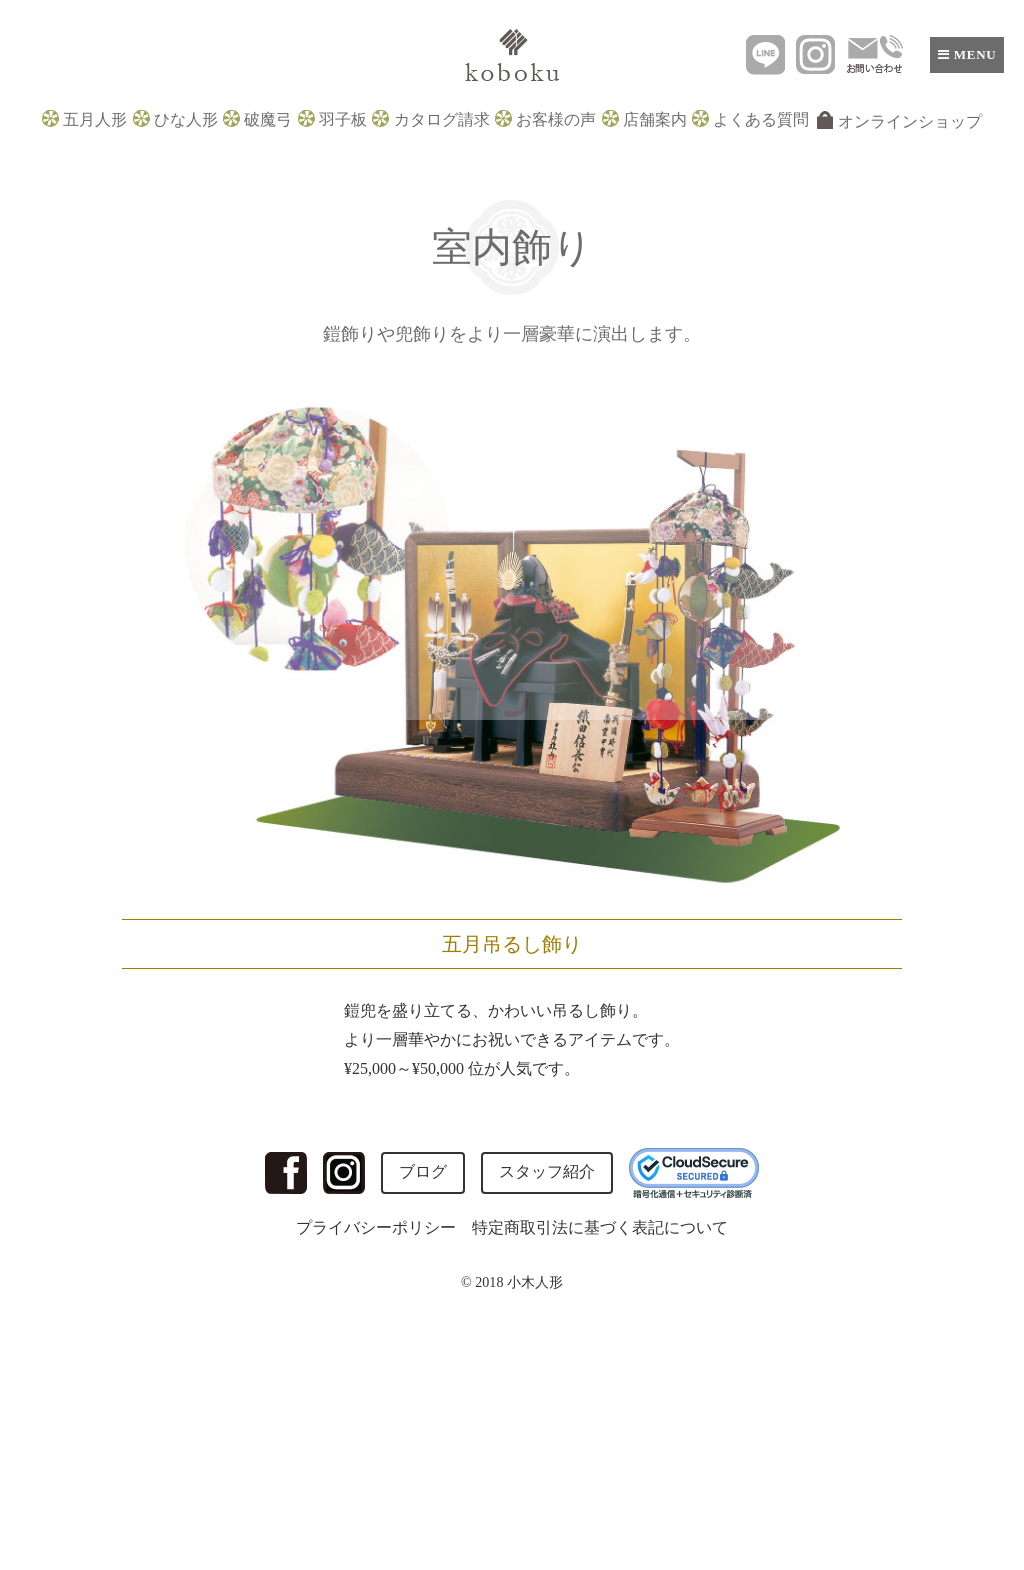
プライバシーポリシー (376, 1227)
